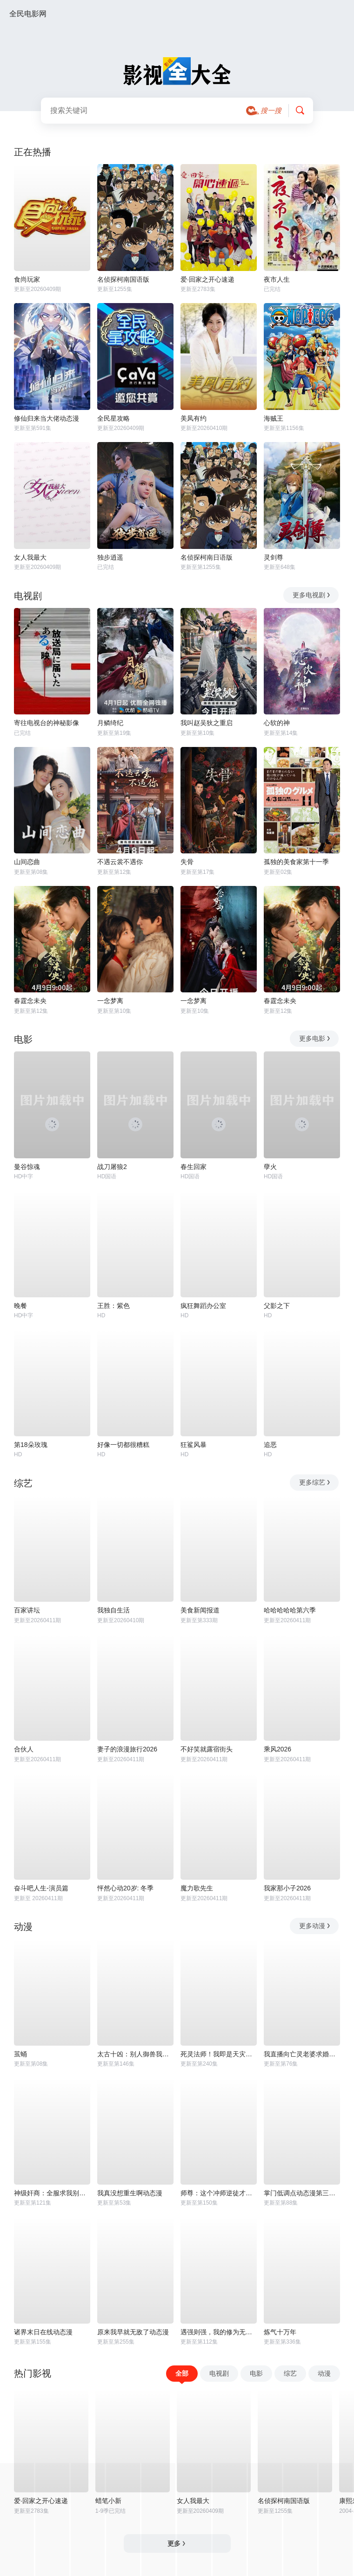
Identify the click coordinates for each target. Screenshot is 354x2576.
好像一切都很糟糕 (123, 1444)
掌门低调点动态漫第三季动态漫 (302, 2193)
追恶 (270, 1444)
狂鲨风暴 (193, 1444)
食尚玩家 (27, 279)
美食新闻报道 (200, 1610)
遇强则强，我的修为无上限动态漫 (218, 2332)
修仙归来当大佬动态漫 (46, 418)
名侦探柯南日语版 (206, 557)
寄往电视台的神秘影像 (46, 723)
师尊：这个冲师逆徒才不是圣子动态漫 (218, 2193)
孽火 (270, 1166)
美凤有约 (193, 418)
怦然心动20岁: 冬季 (125, 1888)
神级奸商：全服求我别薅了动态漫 (52, 2193)
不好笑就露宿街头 (206, 1749)
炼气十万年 (280, 2332)
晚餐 (20, 1305)
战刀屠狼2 (112, 1166)
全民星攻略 (113, 418)
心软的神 (277, 723)
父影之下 (277, 1305)
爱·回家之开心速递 (207, 279)
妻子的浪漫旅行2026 (127, 1749)
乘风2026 (277, 1749)
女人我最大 (30, 557)
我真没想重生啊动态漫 (129, 2193)
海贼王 (273, 418)
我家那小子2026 (287, 1888)
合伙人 (23, 1749)
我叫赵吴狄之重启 (206, 723)
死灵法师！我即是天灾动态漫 (218, 2054)
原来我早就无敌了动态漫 (133, 2332)
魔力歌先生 (196, 1888)
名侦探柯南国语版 (123, 279)
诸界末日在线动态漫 (43, 2332)
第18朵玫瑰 (30, 1444)
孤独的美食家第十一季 (296, 861)
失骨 (187, 861)
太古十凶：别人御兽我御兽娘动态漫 (135, 2054)
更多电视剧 (312, 595)
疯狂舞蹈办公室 (203, 1305)
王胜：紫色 (113, 1305)
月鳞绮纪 (110, 723)
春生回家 (193, 1166)
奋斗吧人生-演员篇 (41, 1888)
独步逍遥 (110, 557)
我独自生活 (113, 1610)
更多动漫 (315, 1925)
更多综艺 (315, 1482)
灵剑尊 (273, 557)
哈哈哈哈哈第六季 (290, 1610)
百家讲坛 (27, 1610)
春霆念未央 (30, 1000)
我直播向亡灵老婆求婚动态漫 (302, 2054)
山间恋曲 (27, 861)
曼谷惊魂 (27, 1166)
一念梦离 (110, 1000)
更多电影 (315, 1038)
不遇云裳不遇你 (120, 861)
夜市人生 (277, 279)
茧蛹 (20, 2054)
